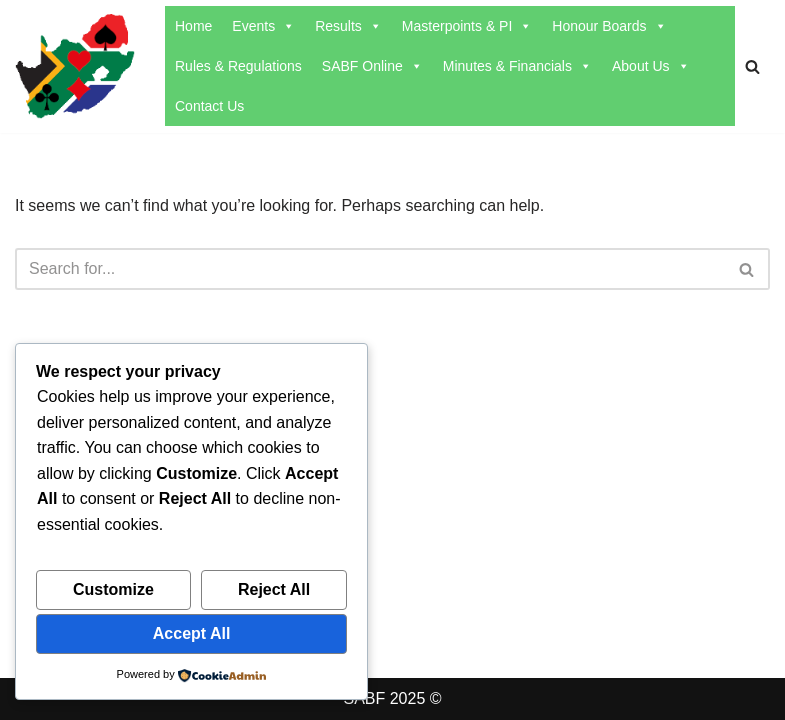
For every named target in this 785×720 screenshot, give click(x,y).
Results (348, 26)
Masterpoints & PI (467, 26)
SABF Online (372, 66)
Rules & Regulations (238, 66)
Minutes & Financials (517, 66)
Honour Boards (609, 26)
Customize (113, 589)
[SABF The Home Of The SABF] (75, 66)
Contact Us (209, 106)
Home (193, 26)
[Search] (752, 66)
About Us (651, 66)
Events (263, 26)
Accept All (192, 633)
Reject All (274, 589)
